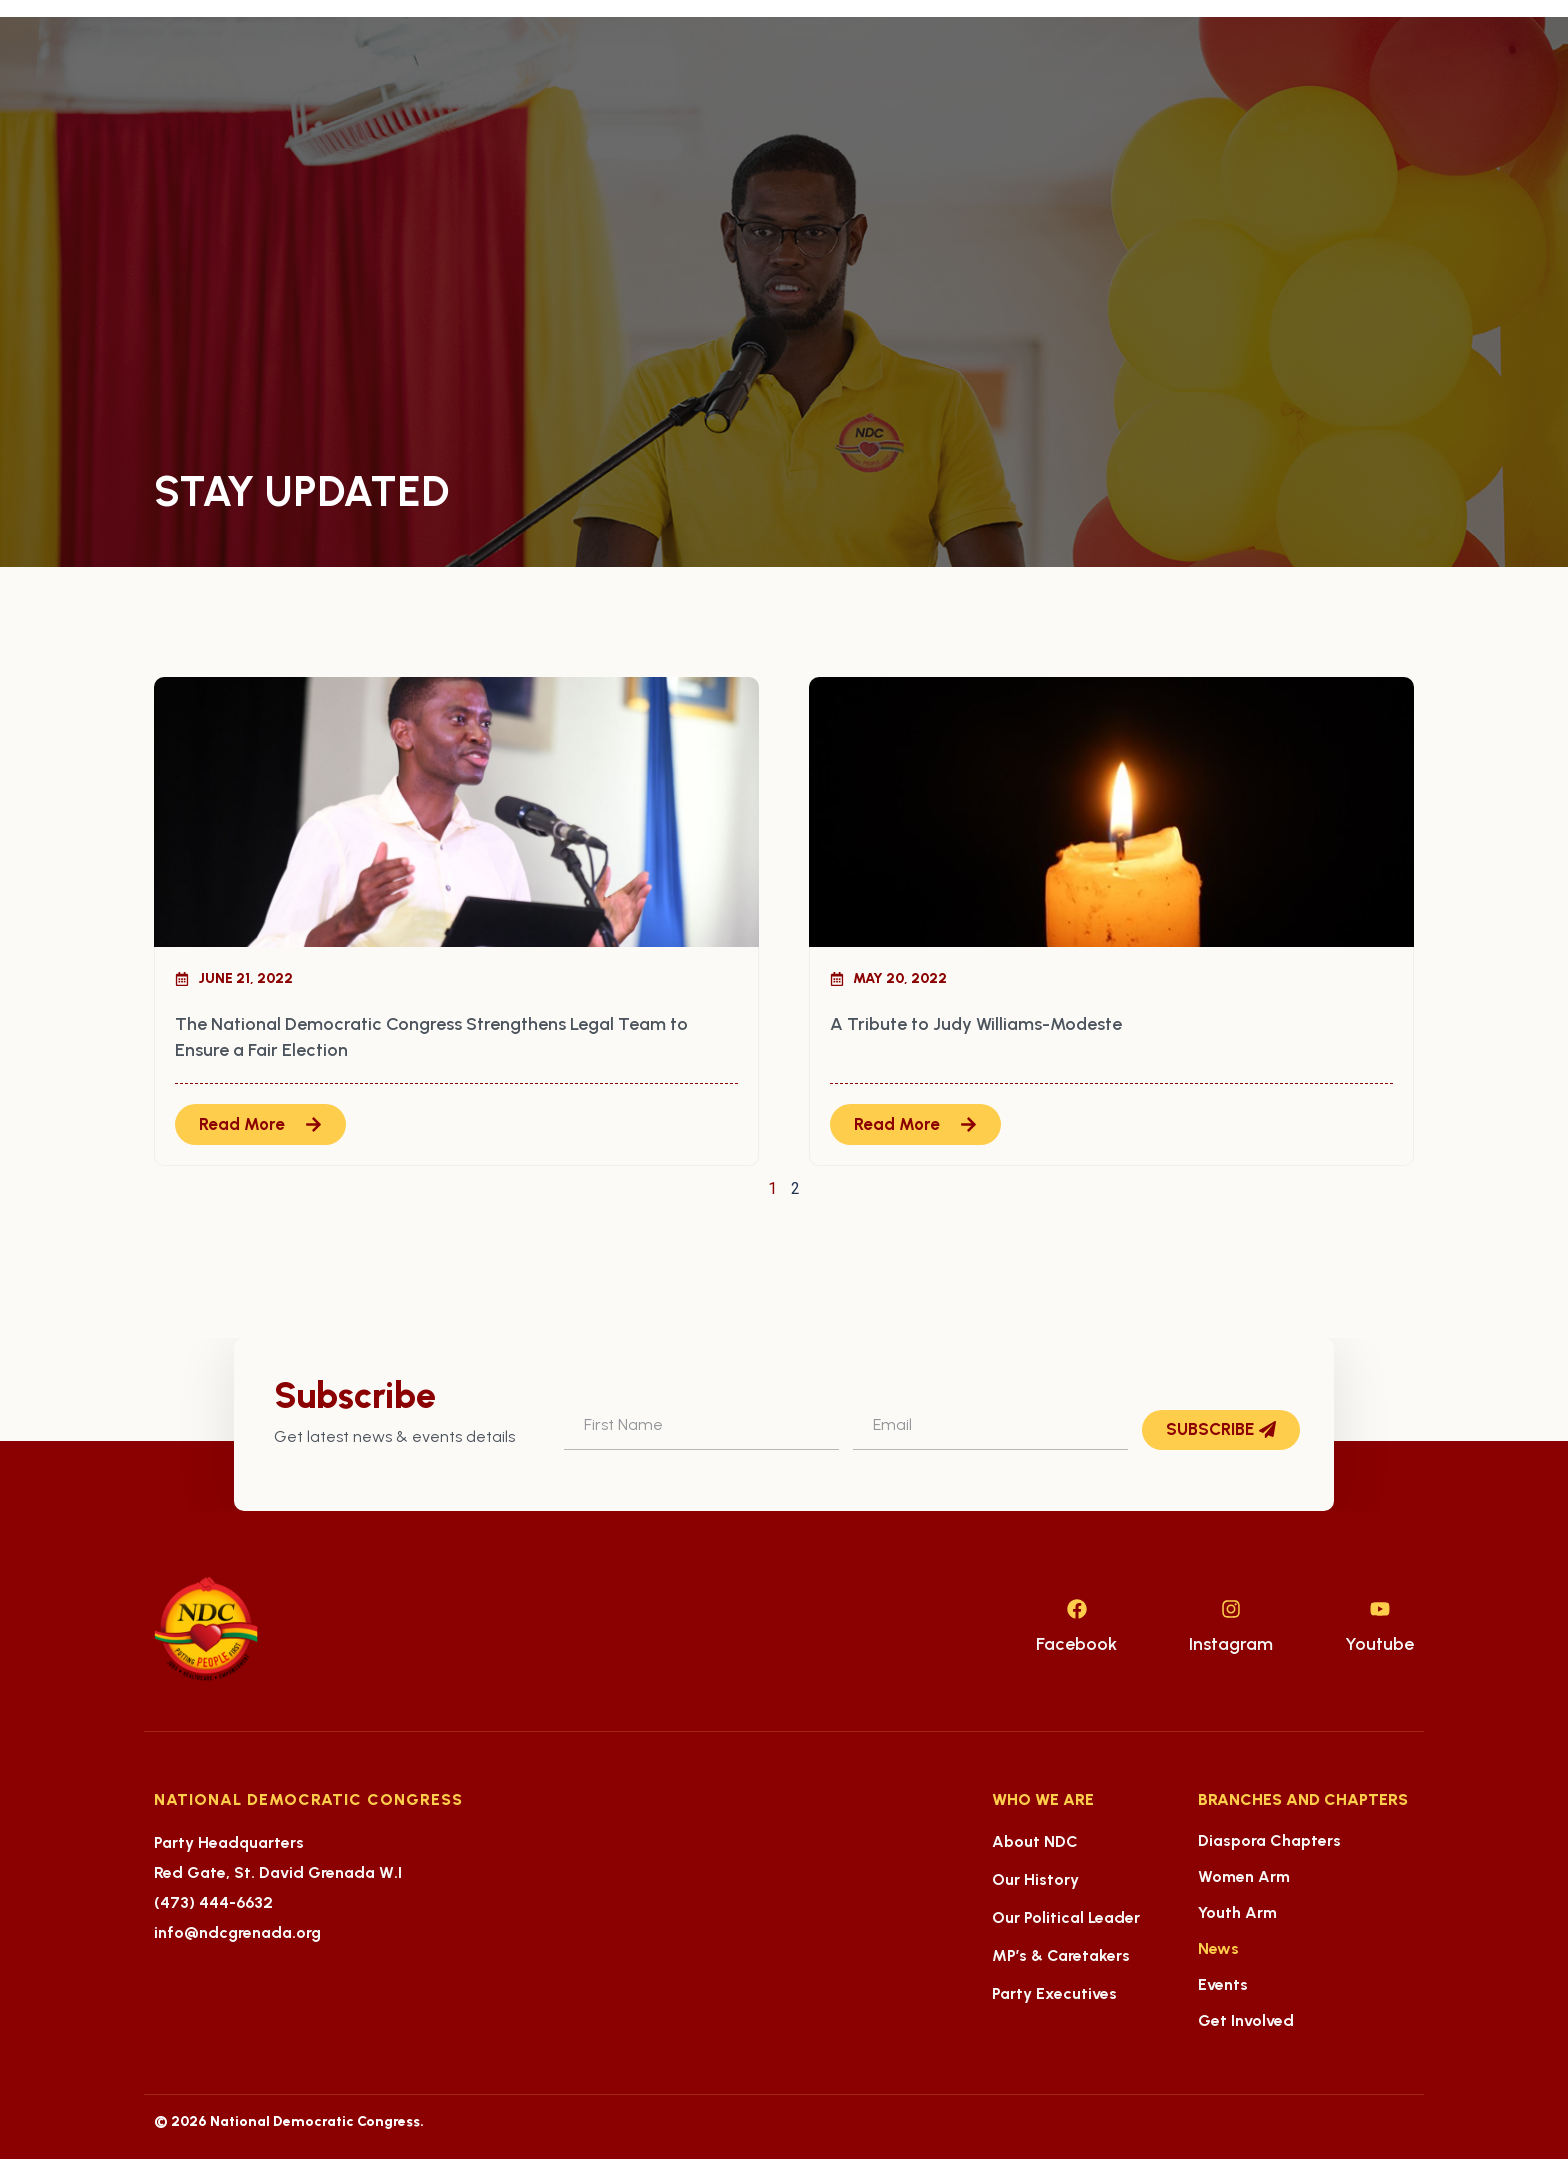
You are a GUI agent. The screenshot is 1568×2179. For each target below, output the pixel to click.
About (394, 83)
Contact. (742, 128)
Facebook (1076, 1644)
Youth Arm (1237, 1912)
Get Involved (1246, 2020)
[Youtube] (1380, 1609)
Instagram (1231, 1644)
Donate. (1089, 82)
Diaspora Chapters (1269, 1840)
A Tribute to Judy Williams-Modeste (976, 1024)
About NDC (1035, 1841)
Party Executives (1054, 1993)
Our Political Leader (1066, 1917)
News (1218, 1948)
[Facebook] (1077, 1609)
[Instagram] (1231, 1609)
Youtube (1379, 1644)
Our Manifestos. (854, 82)
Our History (1035, 1879)
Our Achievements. (676, 83)
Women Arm (1244, 1876)
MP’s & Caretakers (1061, 1955)
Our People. (512, 83)
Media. (987, 83)
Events (1223, 1984)
